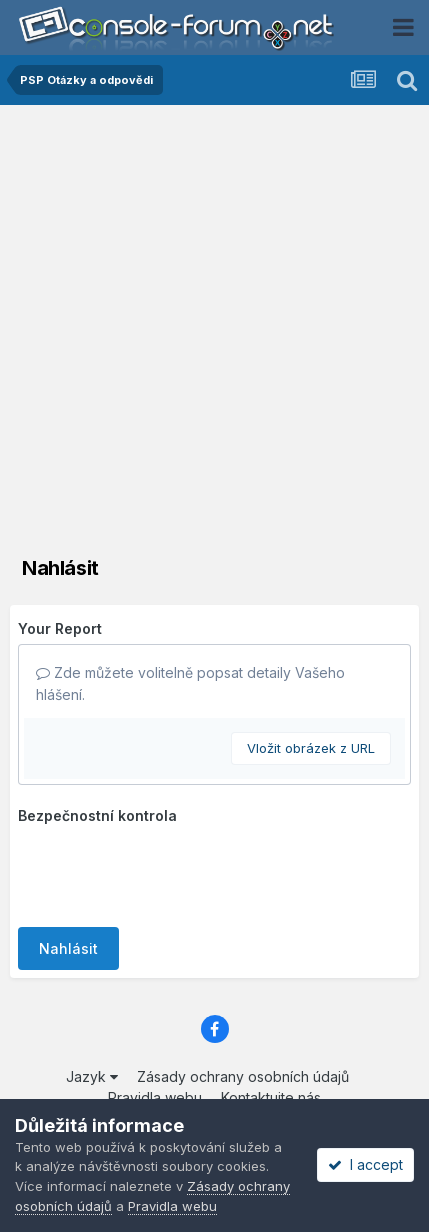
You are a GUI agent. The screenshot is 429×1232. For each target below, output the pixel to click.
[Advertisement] (214, 329)
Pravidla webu (172, 1206)
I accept (365, 1164)
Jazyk (92, 1076)
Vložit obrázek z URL (311, 748)
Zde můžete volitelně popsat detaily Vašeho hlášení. (190, 683)
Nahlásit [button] (68, 948)
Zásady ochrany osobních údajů (243, 1076)
